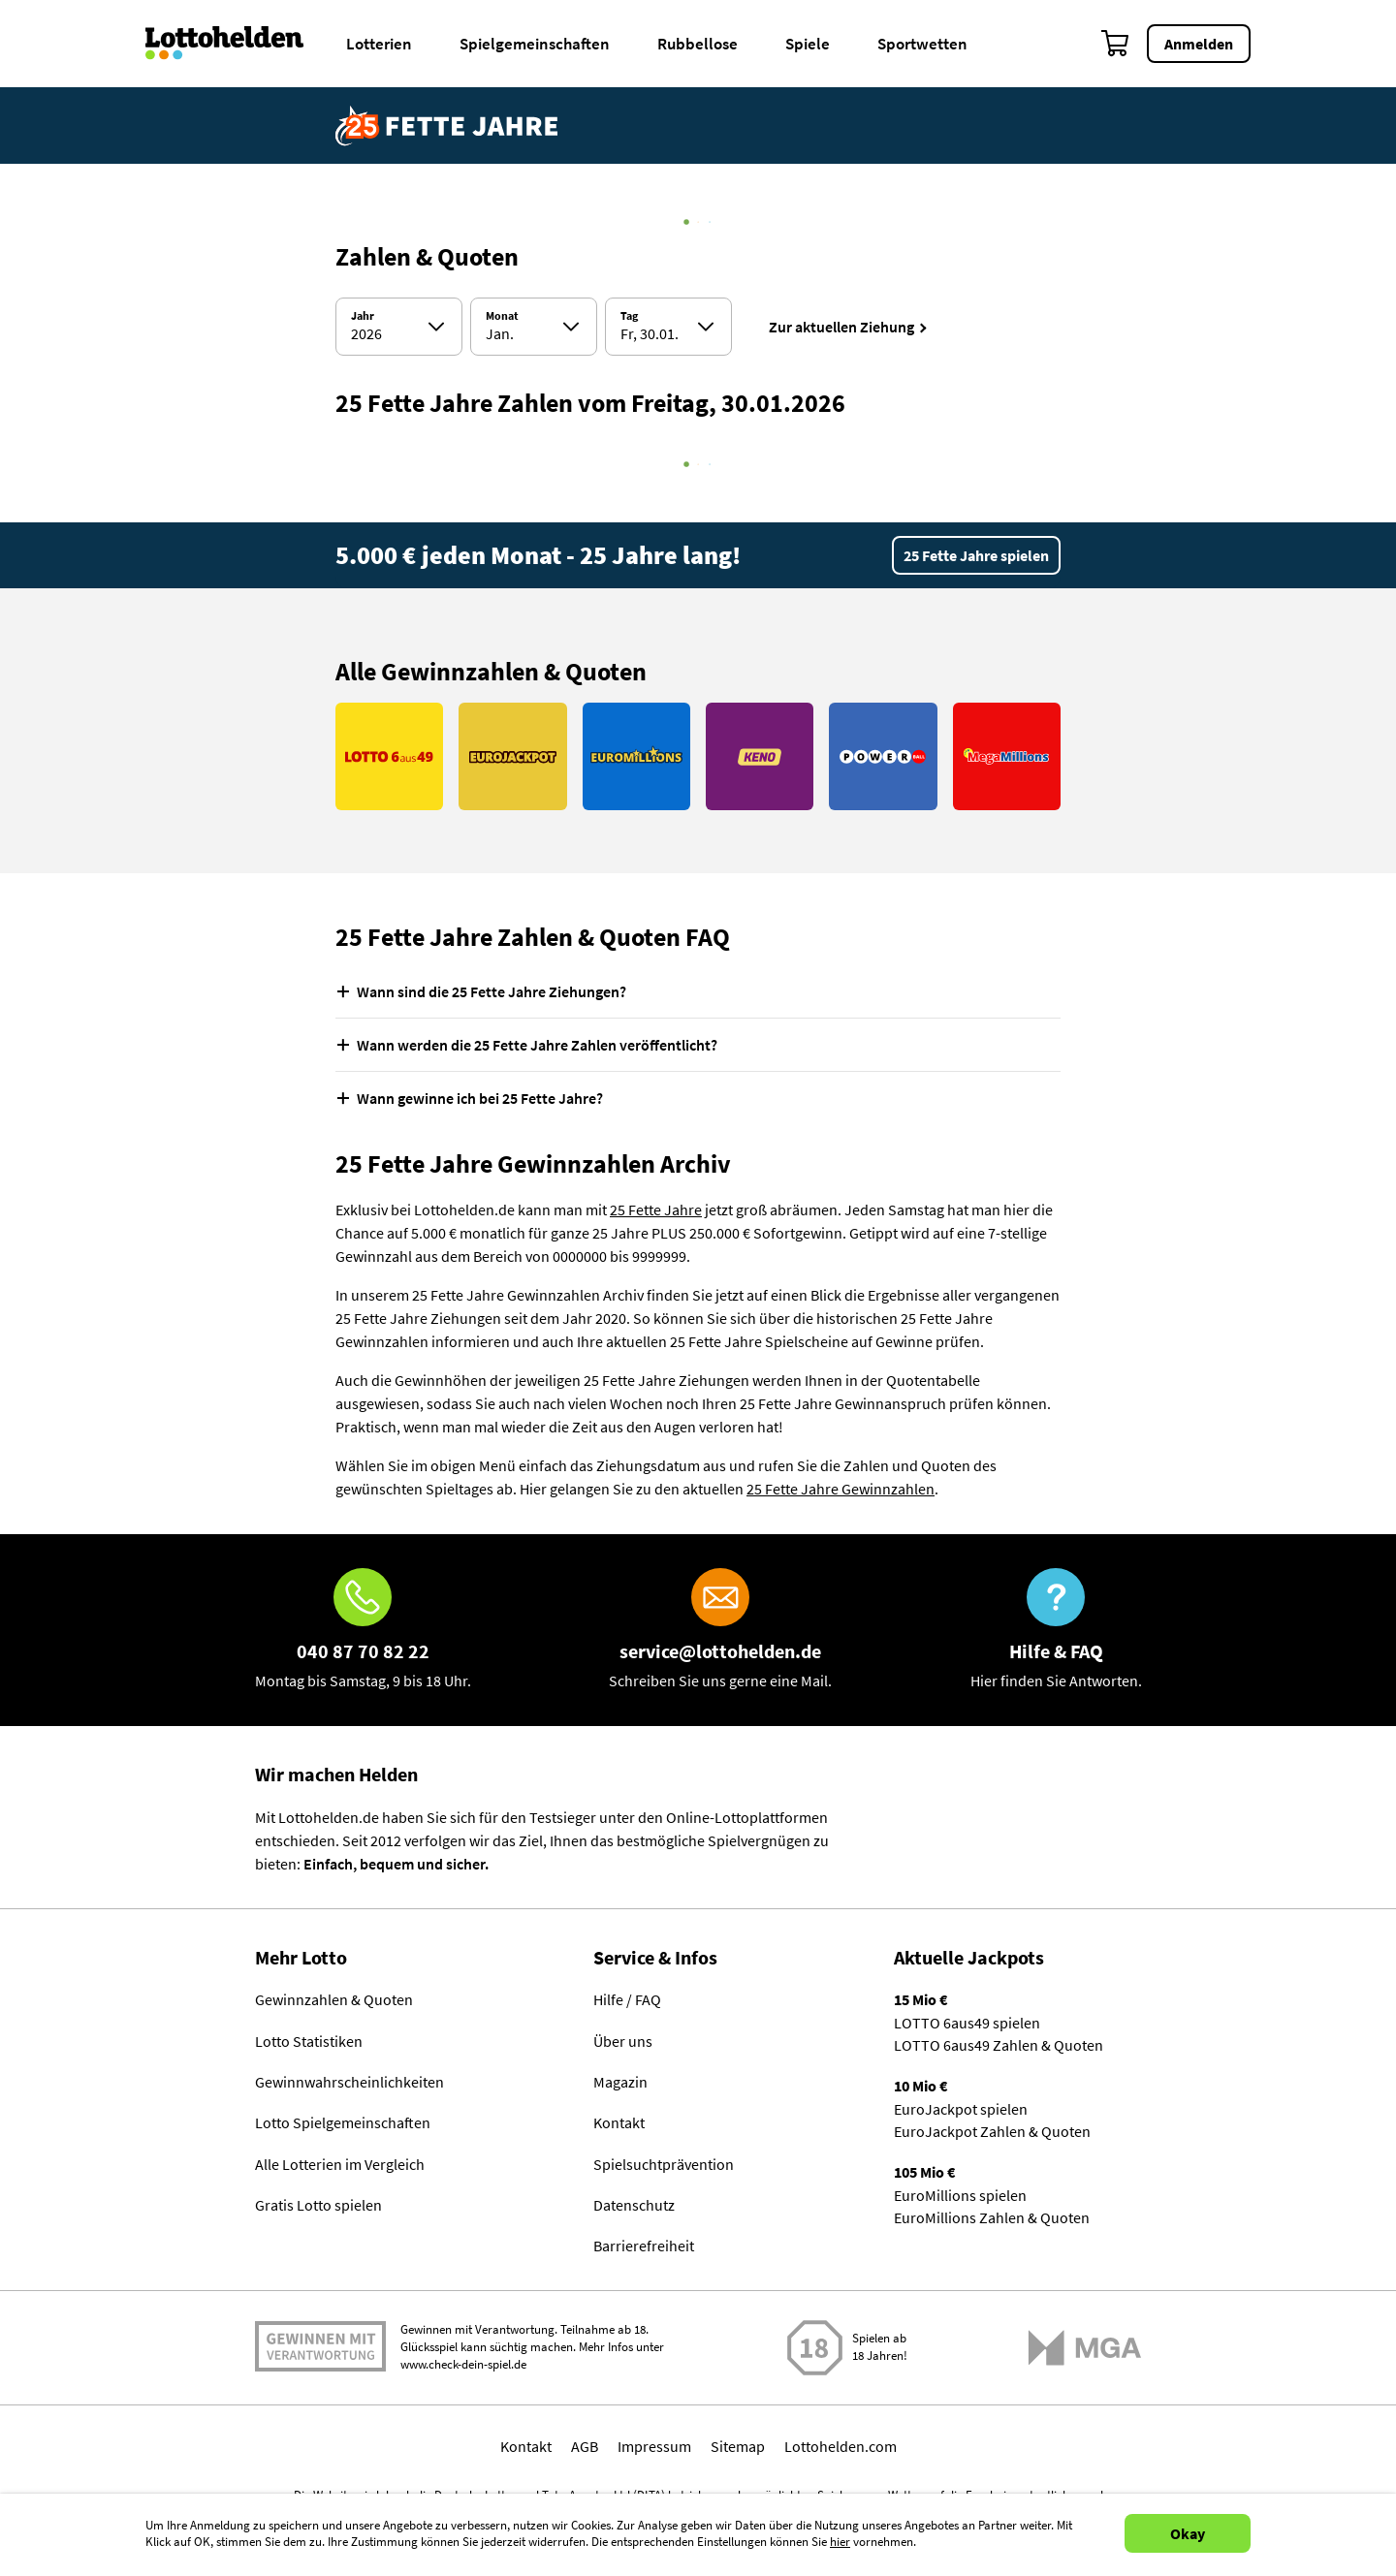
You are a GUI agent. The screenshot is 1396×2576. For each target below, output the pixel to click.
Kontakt (619, 2124)
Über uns (622, 2041)
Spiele (807, 43)
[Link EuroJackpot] (512, 756)
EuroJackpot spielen (961, 2110)
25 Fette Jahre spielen (976, 555)
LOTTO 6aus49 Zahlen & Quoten (998, 2046)
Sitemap (738, 2449)
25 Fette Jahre (656, 1209)
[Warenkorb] (1115, 43)
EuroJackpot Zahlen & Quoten (992, 2134)
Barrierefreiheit (643, 2249)
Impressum (654, 2449)
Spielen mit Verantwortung (320, 2350)
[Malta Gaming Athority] (1085, 2351)
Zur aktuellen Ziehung (841, 326)
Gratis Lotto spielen (318, 2207)
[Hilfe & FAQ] (1056, 1630)
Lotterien (379, 43)
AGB (584, 2449)
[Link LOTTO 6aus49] (389, 756)
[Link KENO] (759, 756)
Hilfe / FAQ (627, 1999)
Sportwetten (922, 43)
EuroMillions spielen (960, 2199)
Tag (629, 316)
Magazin (620, 2082)
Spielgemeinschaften (535, 43)
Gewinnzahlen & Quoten (334, 1999)
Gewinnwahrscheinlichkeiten (349, 2082)
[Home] (237, 43)
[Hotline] (363, 1630)
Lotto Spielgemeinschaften (342, 2124)
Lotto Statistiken (309, 2041)
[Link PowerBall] (882, 756)
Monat (502, 316)
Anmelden (1198, 43)
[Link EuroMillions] (636, 756)
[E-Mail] (720, 1630)
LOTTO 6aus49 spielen (967, 2022)
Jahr (362, 316)
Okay (1187, 2533)
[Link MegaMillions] (1006, 756)
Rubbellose (697, 43)
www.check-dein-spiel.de (463, 2368)
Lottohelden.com (840, 2449)
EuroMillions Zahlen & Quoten (992, 2222)
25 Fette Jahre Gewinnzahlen (840, 1488)
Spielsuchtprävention (663, 2166)
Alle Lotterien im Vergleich (340, 2166)
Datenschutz (634, 2207)
